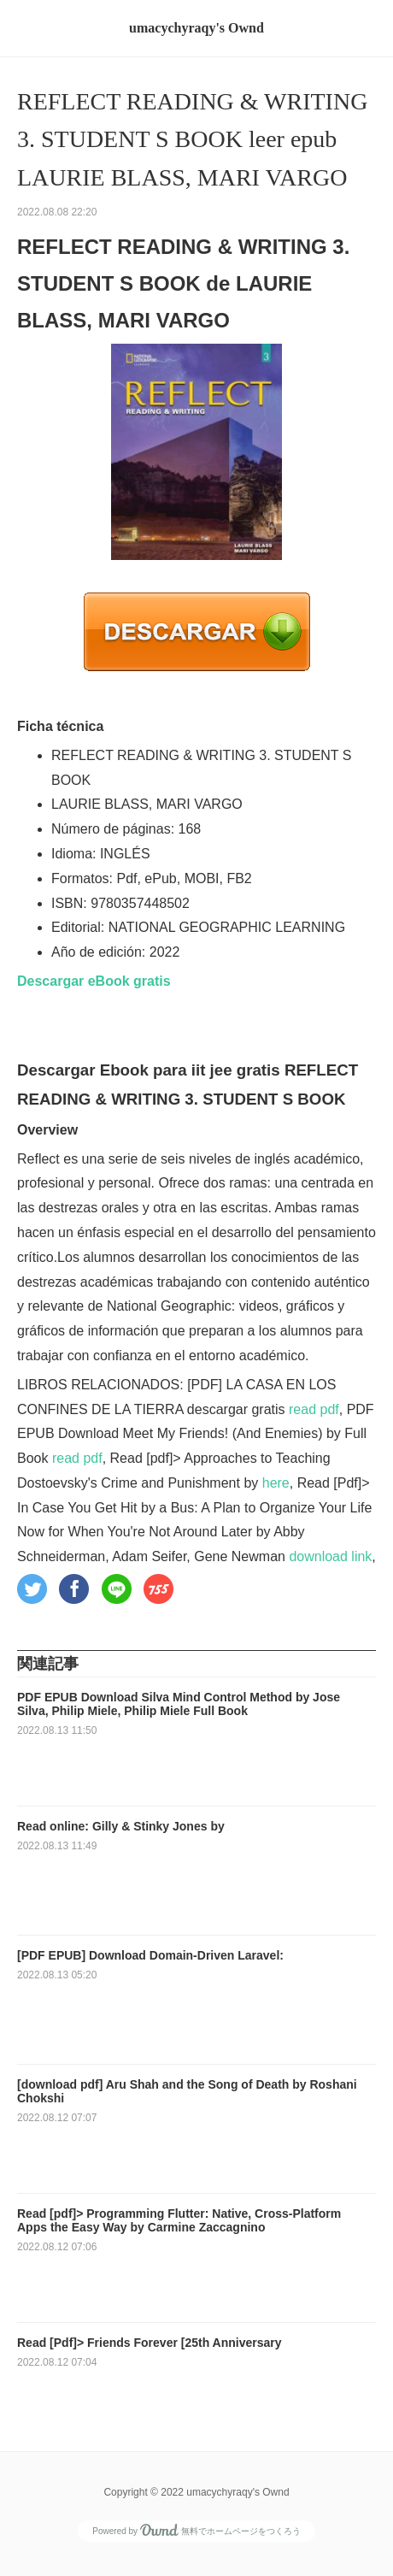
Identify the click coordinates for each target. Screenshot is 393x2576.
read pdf (314, 1409)
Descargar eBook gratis (94, 981)
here (276, 1483)
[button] (32, 1589)
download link (330, 1556)
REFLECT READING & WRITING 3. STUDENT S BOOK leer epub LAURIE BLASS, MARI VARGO (192, 140)
